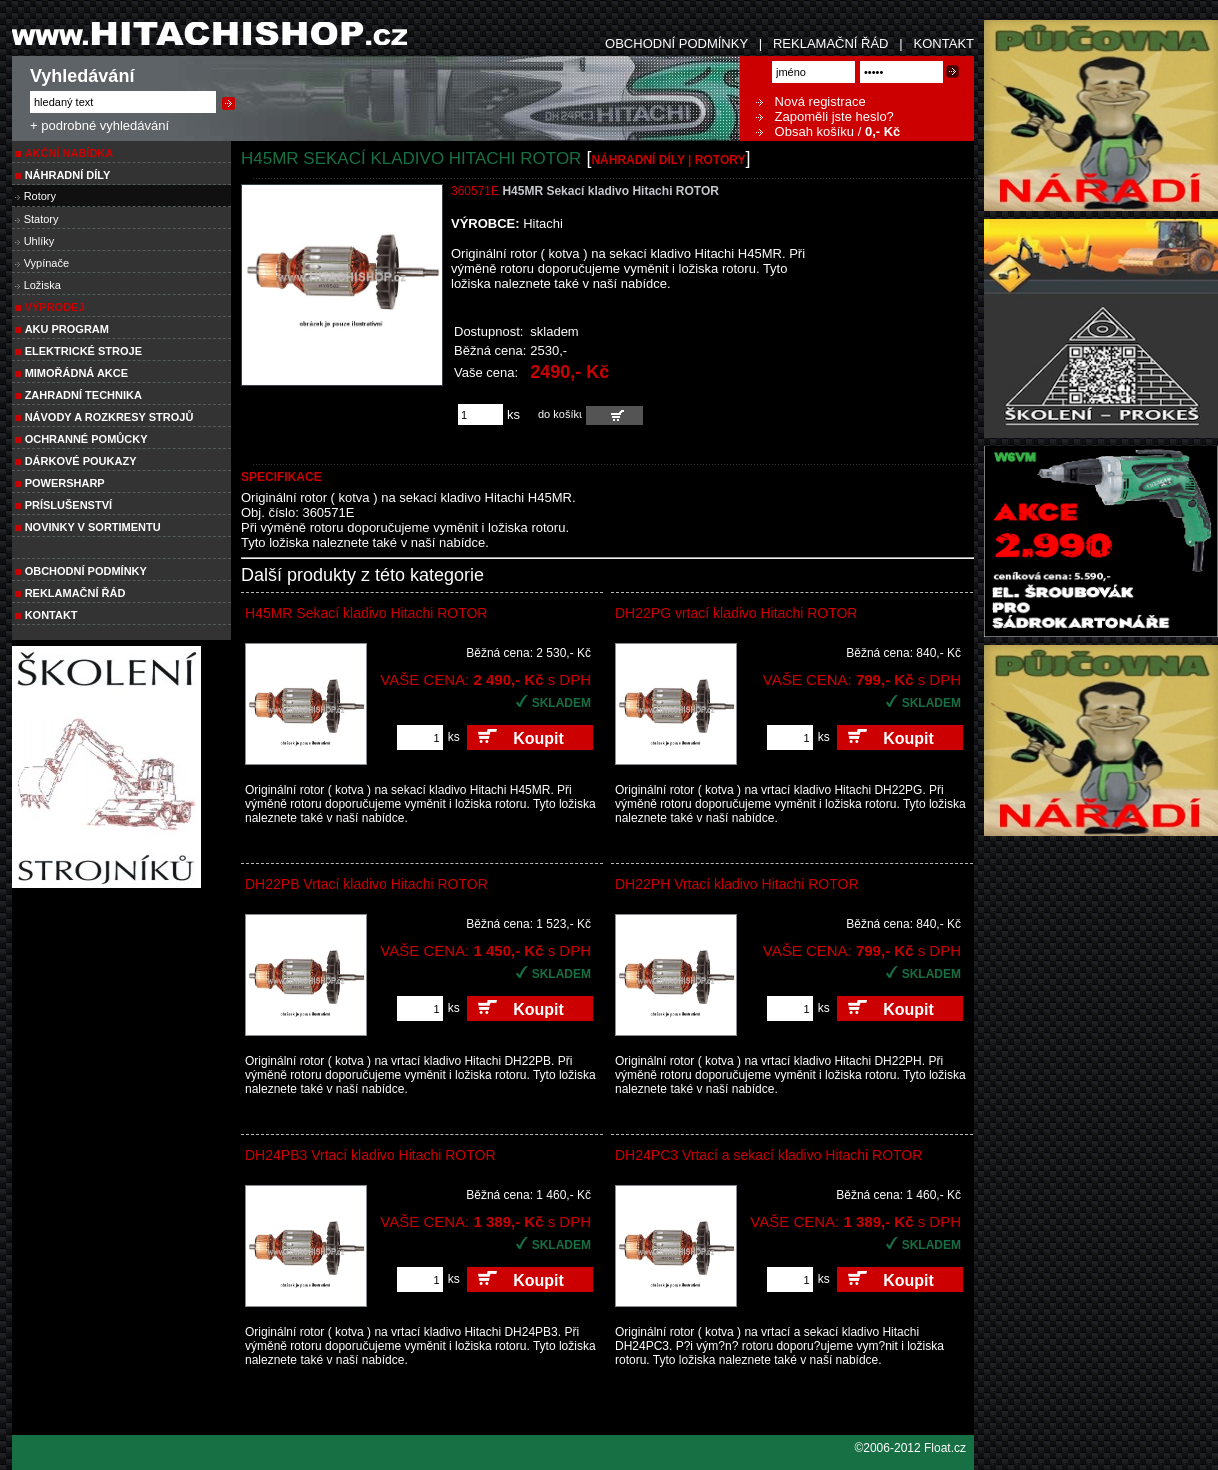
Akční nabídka (69, 153)
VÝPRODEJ (55, 307)
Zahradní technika (83, 395)
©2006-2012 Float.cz (910, 1448)
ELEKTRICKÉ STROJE (83, 351)
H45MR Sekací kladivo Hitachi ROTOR (366, 613)
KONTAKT (944, 43)
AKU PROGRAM (67, 329)
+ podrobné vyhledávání (99, 125)
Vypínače (46, 263)
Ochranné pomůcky (86, 439)
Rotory (40, 196)
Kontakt (51, 615)
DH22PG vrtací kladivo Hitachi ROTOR (736, 613)
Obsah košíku (805, 131)
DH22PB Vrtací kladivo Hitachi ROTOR (366, 884)
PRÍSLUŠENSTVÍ (68, 505)
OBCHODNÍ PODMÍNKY (676, 43)
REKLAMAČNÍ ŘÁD (831, 43)
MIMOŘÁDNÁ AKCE (76, 373)
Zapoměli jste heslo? (825, 116)
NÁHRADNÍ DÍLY (68, 175)
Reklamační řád (75, 593)
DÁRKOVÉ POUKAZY (81, 461)
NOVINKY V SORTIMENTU (93, 527)
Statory (41, 219)
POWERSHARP (65, 483)
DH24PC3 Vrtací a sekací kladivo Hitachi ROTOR (768, 1155)
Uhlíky (39, 241)
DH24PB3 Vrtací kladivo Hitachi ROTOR (370, 1155)
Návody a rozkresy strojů (109, 417)
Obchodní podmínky (86, 571)
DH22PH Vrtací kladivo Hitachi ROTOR (737, 884)
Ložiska (42, 285)
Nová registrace (811, 101)
